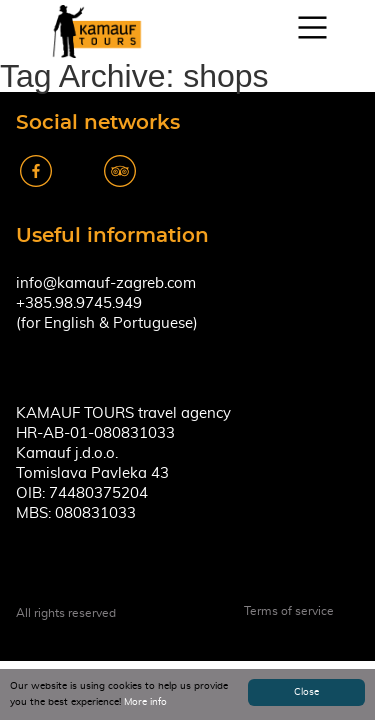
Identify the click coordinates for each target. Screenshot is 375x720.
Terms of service (289, 611)
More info (145, 702)
